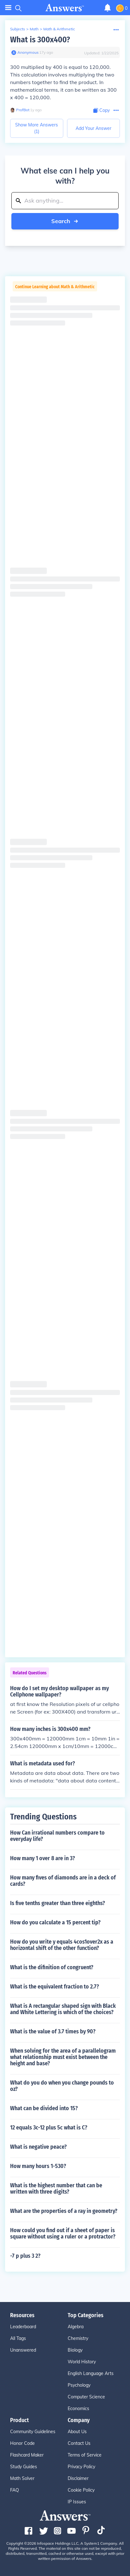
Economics (78, 2408)
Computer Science (86, 2397)
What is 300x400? (40, 40)
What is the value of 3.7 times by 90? (53, 2031)
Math (34, 29)
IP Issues (77, 2502)
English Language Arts (91, 2373)
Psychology (79, 2385)
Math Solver (22, 2478)
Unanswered (23, 2350)
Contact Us (79, 2443)
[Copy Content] (101, 110)
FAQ (14, 2490)
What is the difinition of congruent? (51, 1967)
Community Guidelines (32, 2431)
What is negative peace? (38, 2146)
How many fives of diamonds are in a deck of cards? (63, 1880)
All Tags (18, 2338)
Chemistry (78, 2338)
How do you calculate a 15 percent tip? (55, 1922)
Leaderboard (23, 2326)
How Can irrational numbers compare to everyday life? (57, 1835)
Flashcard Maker (27, 2455)
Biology (75, 2350)
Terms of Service (85, 2455)
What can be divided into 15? (44, 2108)
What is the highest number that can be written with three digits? (56, 2188)
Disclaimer (78, 2478)
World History (82, 2362)
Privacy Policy (81, 2466)
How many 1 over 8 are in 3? (42, 1858)
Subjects (17, 29)
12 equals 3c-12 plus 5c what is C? (48, 2127)
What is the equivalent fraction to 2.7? (54, 1986)
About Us (77, 2431)
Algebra (76, 2326)
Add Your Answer (93, 128)
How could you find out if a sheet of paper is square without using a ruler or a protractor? (62, 2233)
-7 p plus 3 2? (25, 2255)
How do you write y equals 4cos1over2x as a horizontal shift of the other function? (61, 1945)
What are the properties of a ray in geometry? (63, 2211)
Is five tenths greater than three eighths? (57, 1903)
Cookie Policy (81, 2490)
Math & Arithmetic (59, 29)
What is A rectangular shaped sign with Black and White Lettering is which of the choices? (63, 2009)
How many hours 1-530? (38, 2166)
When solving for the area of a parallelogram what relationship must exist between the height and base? (63, 2057)
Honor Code (22, 2443)
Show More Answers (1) (36, 128)
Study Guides (23, 2466)
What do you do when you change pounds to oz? (62, 2085)
